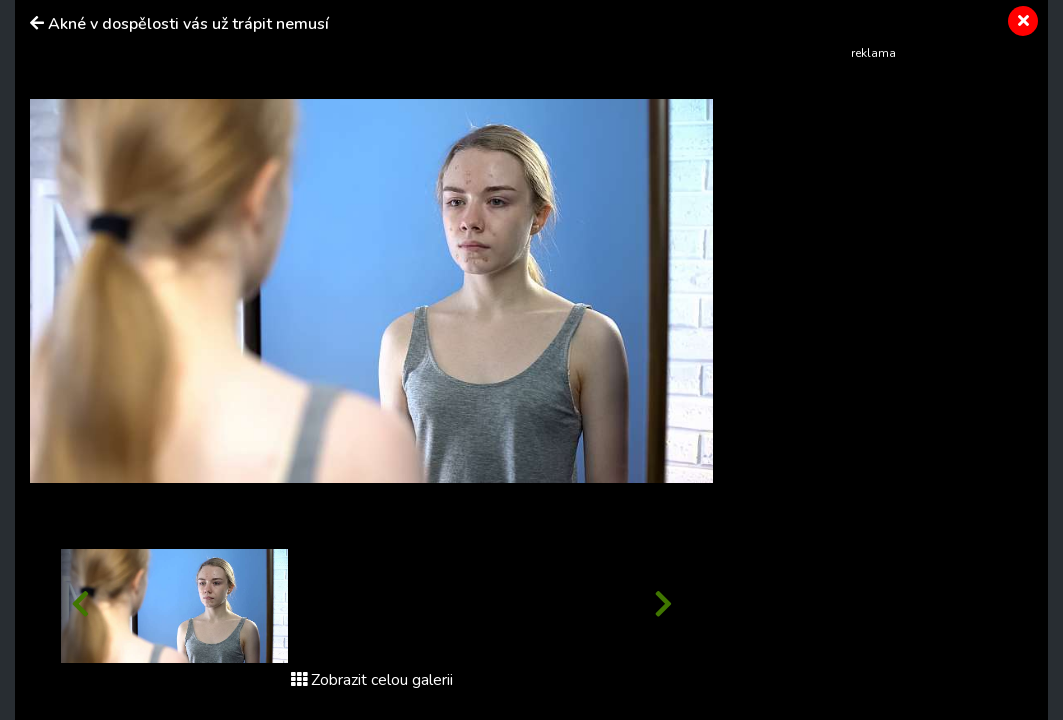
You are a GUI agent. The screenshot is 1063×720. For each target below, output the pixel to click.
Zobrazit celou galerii (372, 680)
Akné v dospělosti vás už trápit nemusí (188, 24)
